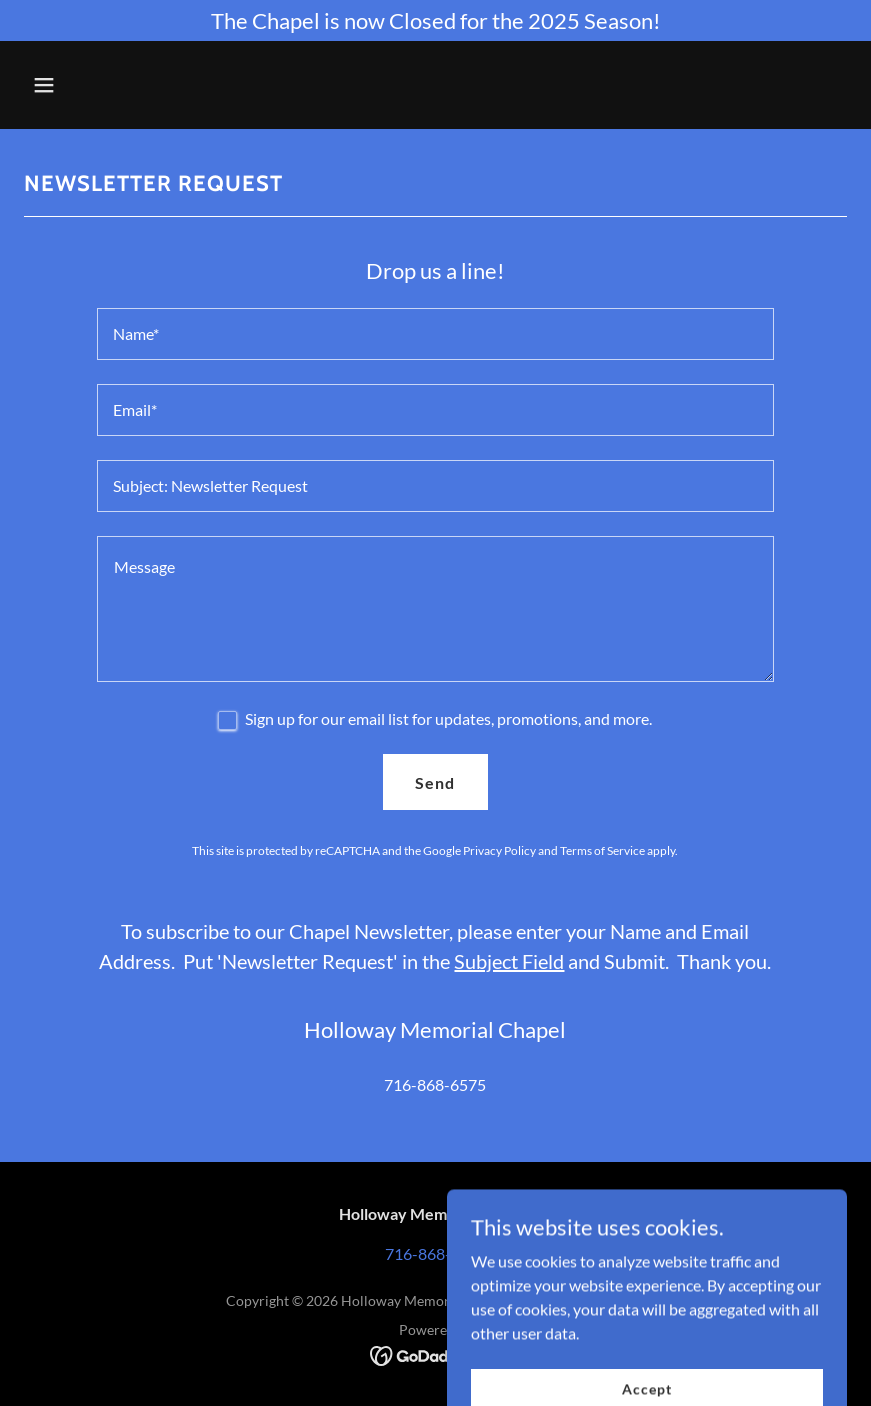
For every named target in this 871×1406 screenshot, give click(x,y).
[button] (118, 85)
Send (435, 782)
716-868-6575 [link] (435, 1084)
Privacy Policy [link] (499, 850)
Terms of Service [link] (602, 850)
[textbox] (436, 334)
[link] (435, 1353)
